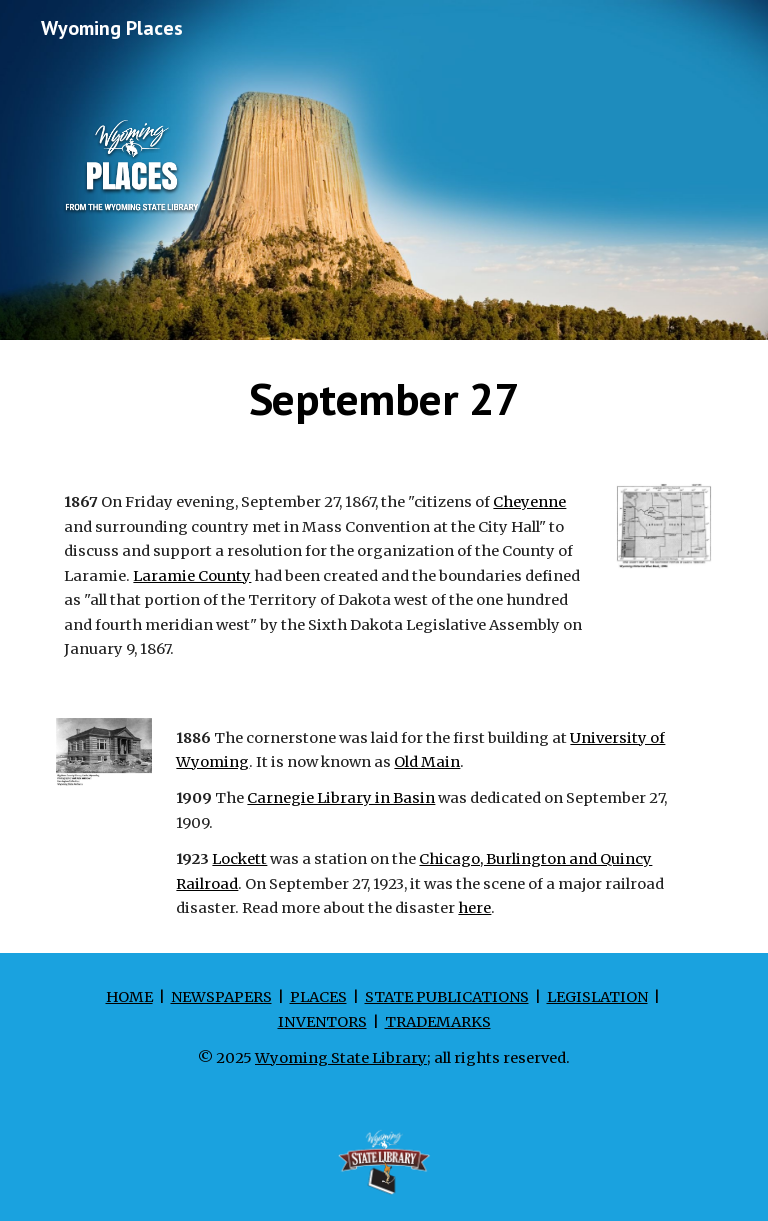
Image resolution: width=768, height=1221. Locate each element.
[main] (383, 399)
